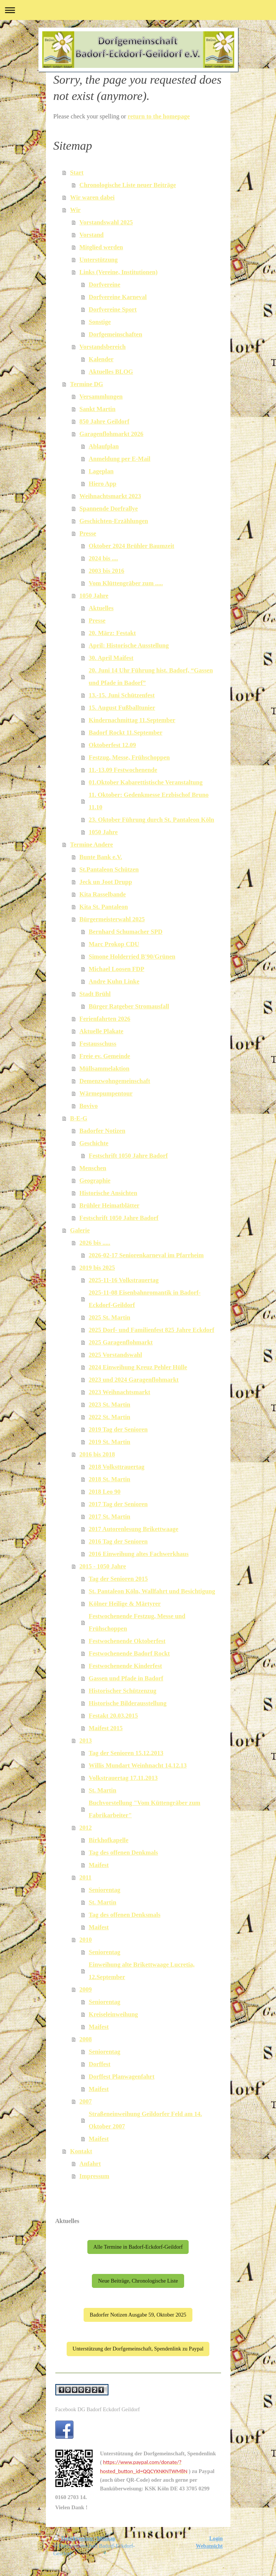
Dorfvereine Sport (113, 309)
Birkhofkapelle (108, 1840)
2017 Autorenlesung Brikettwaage (133, 1529)
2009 (85, 1989)
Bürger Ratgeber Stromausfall (129, 1006)
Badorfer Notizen (102, 1130)
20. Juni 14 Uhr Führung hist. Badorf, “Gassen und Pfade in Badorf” (151, 676)
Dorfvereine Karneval (118, 297)
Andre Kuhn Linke (114, 981)
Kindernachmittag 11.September (132, 720)
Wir (75, 209)
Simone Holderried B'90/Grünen (132, 956)
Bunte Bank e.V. (100, 857)
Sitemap (106, 2538)
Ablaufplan (104, 446)
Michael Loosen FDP (117, 969)
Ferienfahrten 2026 (104, 1018)
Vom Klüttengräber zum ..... (126, 583)
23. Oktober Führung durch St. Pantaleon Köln (151, 819)
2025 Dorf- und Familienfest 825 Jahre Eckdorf (151, 1329)
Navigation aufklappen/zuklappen (138, 10)
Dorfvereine (104, 284)
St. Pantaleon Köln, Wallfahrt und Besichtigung (152, 1591)
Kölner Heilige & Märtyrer (125, 1603)
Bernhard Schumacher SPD (126, 931)
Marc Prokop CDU (114, 944)
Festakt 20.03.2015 (113, 1715)
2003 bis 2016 (106, 570)
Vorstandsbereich (102, 346)
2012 (85, 1827)
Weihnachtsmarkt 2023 (110, 496)
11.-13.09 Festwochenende (123, 769)
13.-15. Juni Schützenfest (122, 695)
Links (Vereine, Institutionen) (118, 272)
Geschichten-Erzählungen (113, 521)
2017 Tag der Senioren (118, 1504)
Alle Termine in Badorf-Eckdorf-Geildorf (138, 2247)
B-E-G (78, 1118)
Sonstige (100, 321)
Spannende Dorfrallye (108, 508)
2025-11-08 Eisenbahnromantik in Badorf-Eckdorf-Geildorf (145, 1299)
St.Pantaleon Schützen (109, 869)
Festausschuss (97, 1043)
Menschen (93, 1168)
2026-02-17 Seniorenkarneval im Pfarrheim (146, 1255)
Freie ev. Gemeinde (104, 1056)
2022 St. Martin (109, 1417)
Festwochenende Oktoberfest (127, 1641)
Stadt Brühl (95, 993)
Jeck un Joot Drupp (105, 881)
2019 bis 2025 (97, 1267)
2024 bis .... (103, 558)
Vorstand (91, 234)
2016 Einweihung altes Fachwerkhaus (139, 1553)
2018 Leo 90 (104, 1491)
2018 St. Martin (109, 1479)
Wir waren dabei (92, 197)
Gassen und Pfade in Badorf (126, 1678)
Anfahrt (90, 2163)
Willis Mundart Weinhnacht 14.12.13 (138, 1765)
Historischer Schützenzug (123, 1690)
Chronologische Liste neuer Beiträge (127, 185)
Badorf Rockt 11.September (126, 732)
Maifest (99, 1865)
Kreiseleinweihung (113, 2014)
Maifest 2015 (106, 1728)
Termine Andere (91, 844)
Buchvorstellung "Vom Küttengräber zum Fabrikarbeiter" (145, 1809)
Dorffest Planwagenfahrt (122, 2076)
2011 (85, 1877)
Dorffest (100, 2064)
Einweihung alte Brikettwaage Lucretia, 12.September (142, 1971)
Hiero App (103, 483)
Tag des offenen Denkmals (123, 1852)
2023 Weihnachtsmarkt (119, 1392)
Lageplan (101, 471)
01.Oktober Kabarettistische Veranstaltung (146, 782)
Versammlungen (101, 396)
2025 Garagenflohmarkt (121, 1342)
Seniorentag (104, 1889)
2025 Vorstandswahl (115, 1354)
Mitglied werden (101, 247)
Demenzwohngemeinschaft (114, 1081)
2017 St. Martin (109, 1516)
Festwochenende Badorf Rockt (129, 1653)
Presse (87, 533)
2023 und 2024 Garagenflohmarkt (134, 1379)
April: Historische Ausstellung (129, 645)
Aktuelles (101, 608)
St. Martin (102, 1790)
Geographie (95, 1180)
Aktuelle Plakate (101, 1031)
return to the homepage (159, 116)
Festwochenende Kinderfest (125, 1665)
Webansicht (209, 2546)
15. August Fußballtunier (122, 707)
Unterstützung (98, 259)
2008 (85, 2039)
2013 (85, 1740)
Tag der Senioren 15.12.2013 (126, 1753)
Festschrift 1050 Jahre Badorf (128, 1155)
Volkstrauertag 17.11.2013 (123, 1777)
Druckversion (74, 2538)
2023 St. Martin (109, 1404)
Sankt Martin (97, 409)
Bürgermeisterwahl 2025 (112, 919)
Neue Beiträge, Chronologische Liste (138, 2281)
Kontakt (81, 2151)
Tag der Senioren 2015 (118, 1578)
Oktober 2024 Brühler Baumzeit (131, 545)
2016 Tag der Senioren (118, 1541)
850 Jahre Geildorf (104, 421)
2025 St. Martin (109, 1317)
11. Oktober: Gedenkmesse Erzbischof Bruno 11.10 (149, 801)
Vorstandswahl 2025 (106, 222)
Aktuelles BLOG (111, 371)
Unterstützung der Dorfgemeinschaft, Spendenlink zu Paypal (138, 2349)
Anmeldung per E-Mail (120, 458)
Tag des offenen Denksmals (125, 1914)
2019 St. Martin (109, 1441)
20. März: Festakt (112, 633)
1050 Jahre (93, 595)
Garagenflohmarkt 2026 (111, 433)
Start (77, 172)
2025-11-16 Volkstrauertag (124, 1280)
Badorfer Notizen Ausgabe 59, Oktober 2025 (138, 2315)
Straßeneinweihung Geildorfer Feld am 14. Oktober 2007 (145, 2120)
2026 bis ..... (94, 1242)
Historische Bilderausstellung (128, 1703)
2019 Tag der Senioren (118, 1429)
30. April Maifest (111, 657)
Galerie (80, 1230)
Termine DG (86, 384)
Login (216, 2538)
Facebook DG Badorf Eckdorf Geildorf (97, 2409)
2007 (85, 2101)
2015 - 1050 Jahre (102, 1566)
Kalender (101, 359)
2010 (85, 1939)
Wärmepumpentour (106, 1093)
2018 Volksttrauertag (117, 1466)
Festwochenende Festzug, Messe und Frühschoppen (137, 1622)
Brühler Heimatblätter (109, 1205)
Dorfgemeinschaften (115, 334)
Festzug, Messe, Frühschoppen (129, 757)
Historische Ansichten (108, 1193)
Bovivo (88, 1105)
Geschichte (93, 1143)
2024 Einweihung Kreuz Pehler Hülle (138, 1367)
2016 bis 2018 (97, 1454)
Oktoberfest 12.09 (112, 745)
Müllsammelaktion (104, 1068)
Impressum (94, 2176)
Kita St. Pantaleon (103, 906)
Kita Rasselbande (102, 894)
